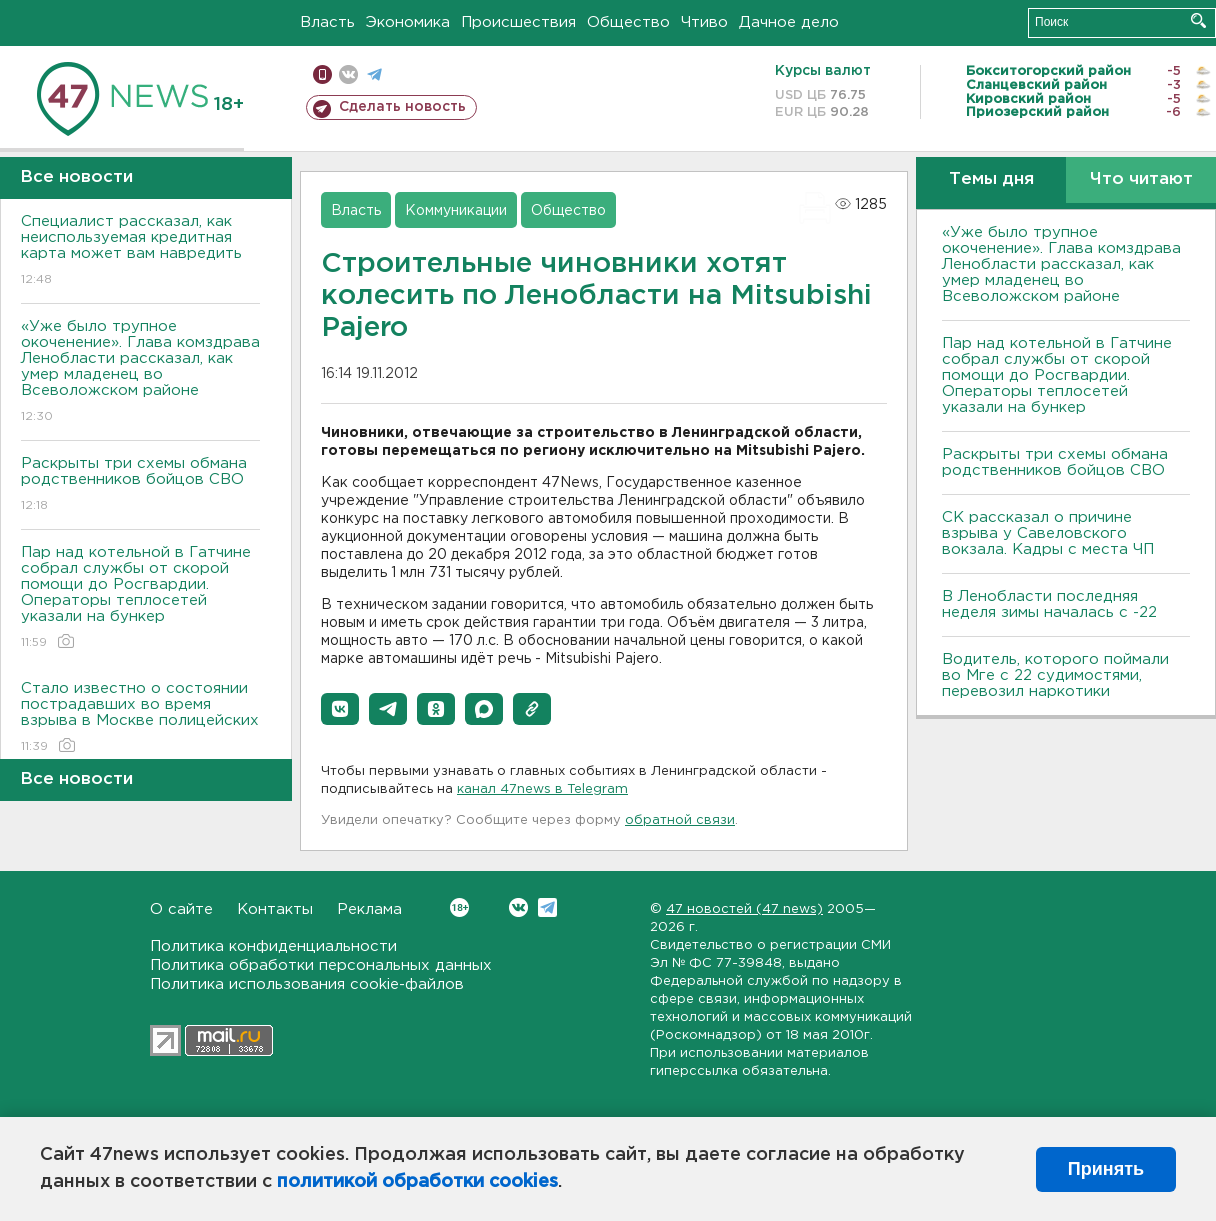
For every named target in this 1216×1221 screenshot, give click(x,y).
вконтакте (348, 74)
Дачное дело (789, 22)
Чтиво (704, 22)
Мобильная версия (322, 74)
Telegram (547, 907)
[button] (340, 709)
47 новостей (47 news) (744, 909)
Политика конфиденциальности (273, 946)
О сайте (181, 909)
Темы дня (991, 179)
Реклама (369, 909)
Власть (327, 22)
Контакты (275, 909)
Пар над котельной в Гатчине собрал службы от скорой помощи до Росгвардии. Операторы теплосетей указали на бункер (140, 598)
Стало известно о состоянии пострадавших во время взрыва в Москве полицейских (140, 718)
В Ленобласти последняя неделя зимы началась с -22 (1049, 604)
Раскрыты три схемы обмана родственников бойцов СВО (140, 485)
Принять (1106, 1169)
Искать (1198, 20)
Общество (628, 22)
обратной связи (680, 820)
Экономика (408, 22)
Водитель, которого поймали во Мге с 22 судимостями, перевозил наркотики (1055, 675)
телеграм (374, 74)
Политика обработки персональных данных (321, 965)
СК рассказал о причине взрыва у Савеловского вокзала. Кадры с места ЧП (1048, 533)
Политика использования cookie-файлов (307, 984)
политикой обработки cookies (417, 1182)
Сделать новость (402, 107)
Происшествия (518, 22)
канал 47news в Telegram (542, 789)
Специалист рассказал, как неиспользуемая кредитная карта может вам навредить (140, 251)
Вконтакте (459, 907)
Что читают (1141, 179)
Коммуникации (456, 211)
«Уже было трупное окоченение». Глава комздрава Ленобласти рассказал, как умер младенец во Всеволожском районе (140, 372)
